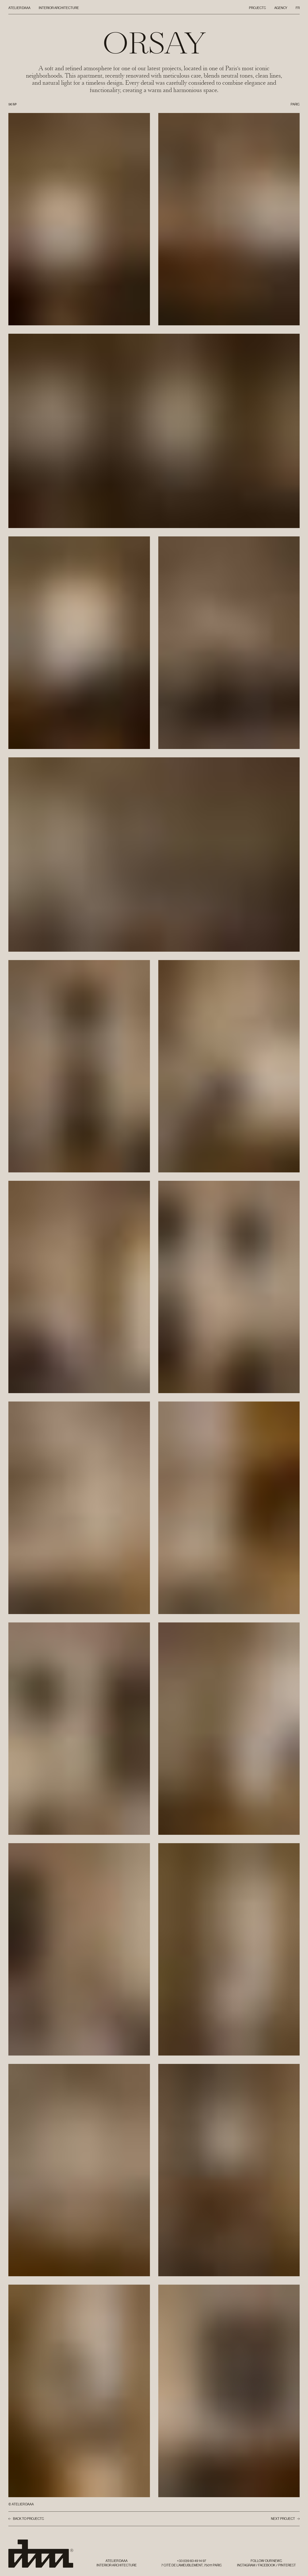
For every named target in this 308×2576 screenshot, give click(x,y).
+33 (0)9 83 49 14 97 (191, 2561)
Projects (257, 8)
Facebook (266, 2565)
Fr (298, 9)
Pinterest (287, 2565)
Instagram (246, 2565)
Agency (280, 8)
